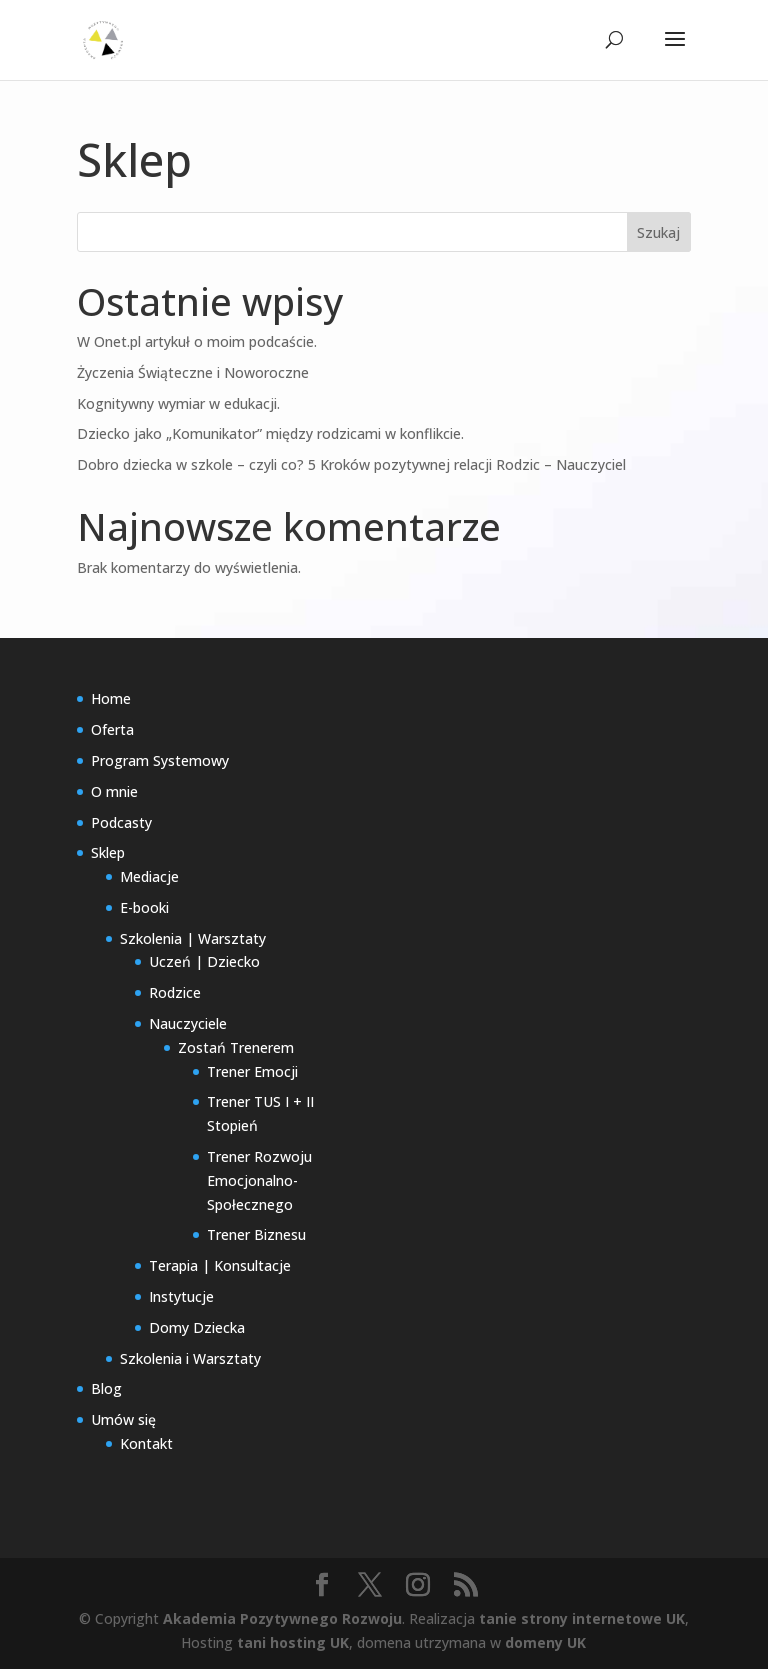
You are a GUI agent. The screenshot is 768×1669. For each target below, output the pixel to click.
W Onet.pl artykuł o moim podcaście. (197, 341)
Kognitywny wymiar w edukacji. (178, 403)
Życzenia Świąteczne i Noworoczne (193, 372)
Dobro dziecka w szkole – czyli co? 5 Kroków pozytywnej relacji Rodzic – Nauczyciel (351, 464)
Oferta (112, 729)
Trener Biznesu (256, 1234)
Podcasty (121, 822)
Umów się (123, 1419)
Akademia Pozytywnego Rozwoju (282, 1618)
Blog (106, 1388)
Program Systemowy (160, 760)
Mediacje (149, 876)
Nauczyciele (188, 1023)
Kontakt (146, 1443)
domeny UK (545, 1642)
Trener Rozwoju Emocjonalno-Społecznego (259, 1180)
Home (111, 698)
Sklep (108, 852)
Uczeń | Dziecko (204, 961)
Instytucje (181, 1296)
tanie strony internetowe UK (582, 1618)
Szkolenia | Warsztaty (193, 938)
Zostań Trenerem (236, 1047)
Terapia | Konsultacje (220, 1265)
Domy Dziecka (197, 1327)
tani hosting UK (293, 1642)
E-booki (144, 907)
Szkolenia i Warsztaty (190, 1358)
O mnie (114, 791)
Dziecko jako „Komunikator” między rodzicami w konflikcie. (270, 433)
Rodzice (175, 992)
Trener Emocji (252, 1071)
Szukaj (658, 232)
